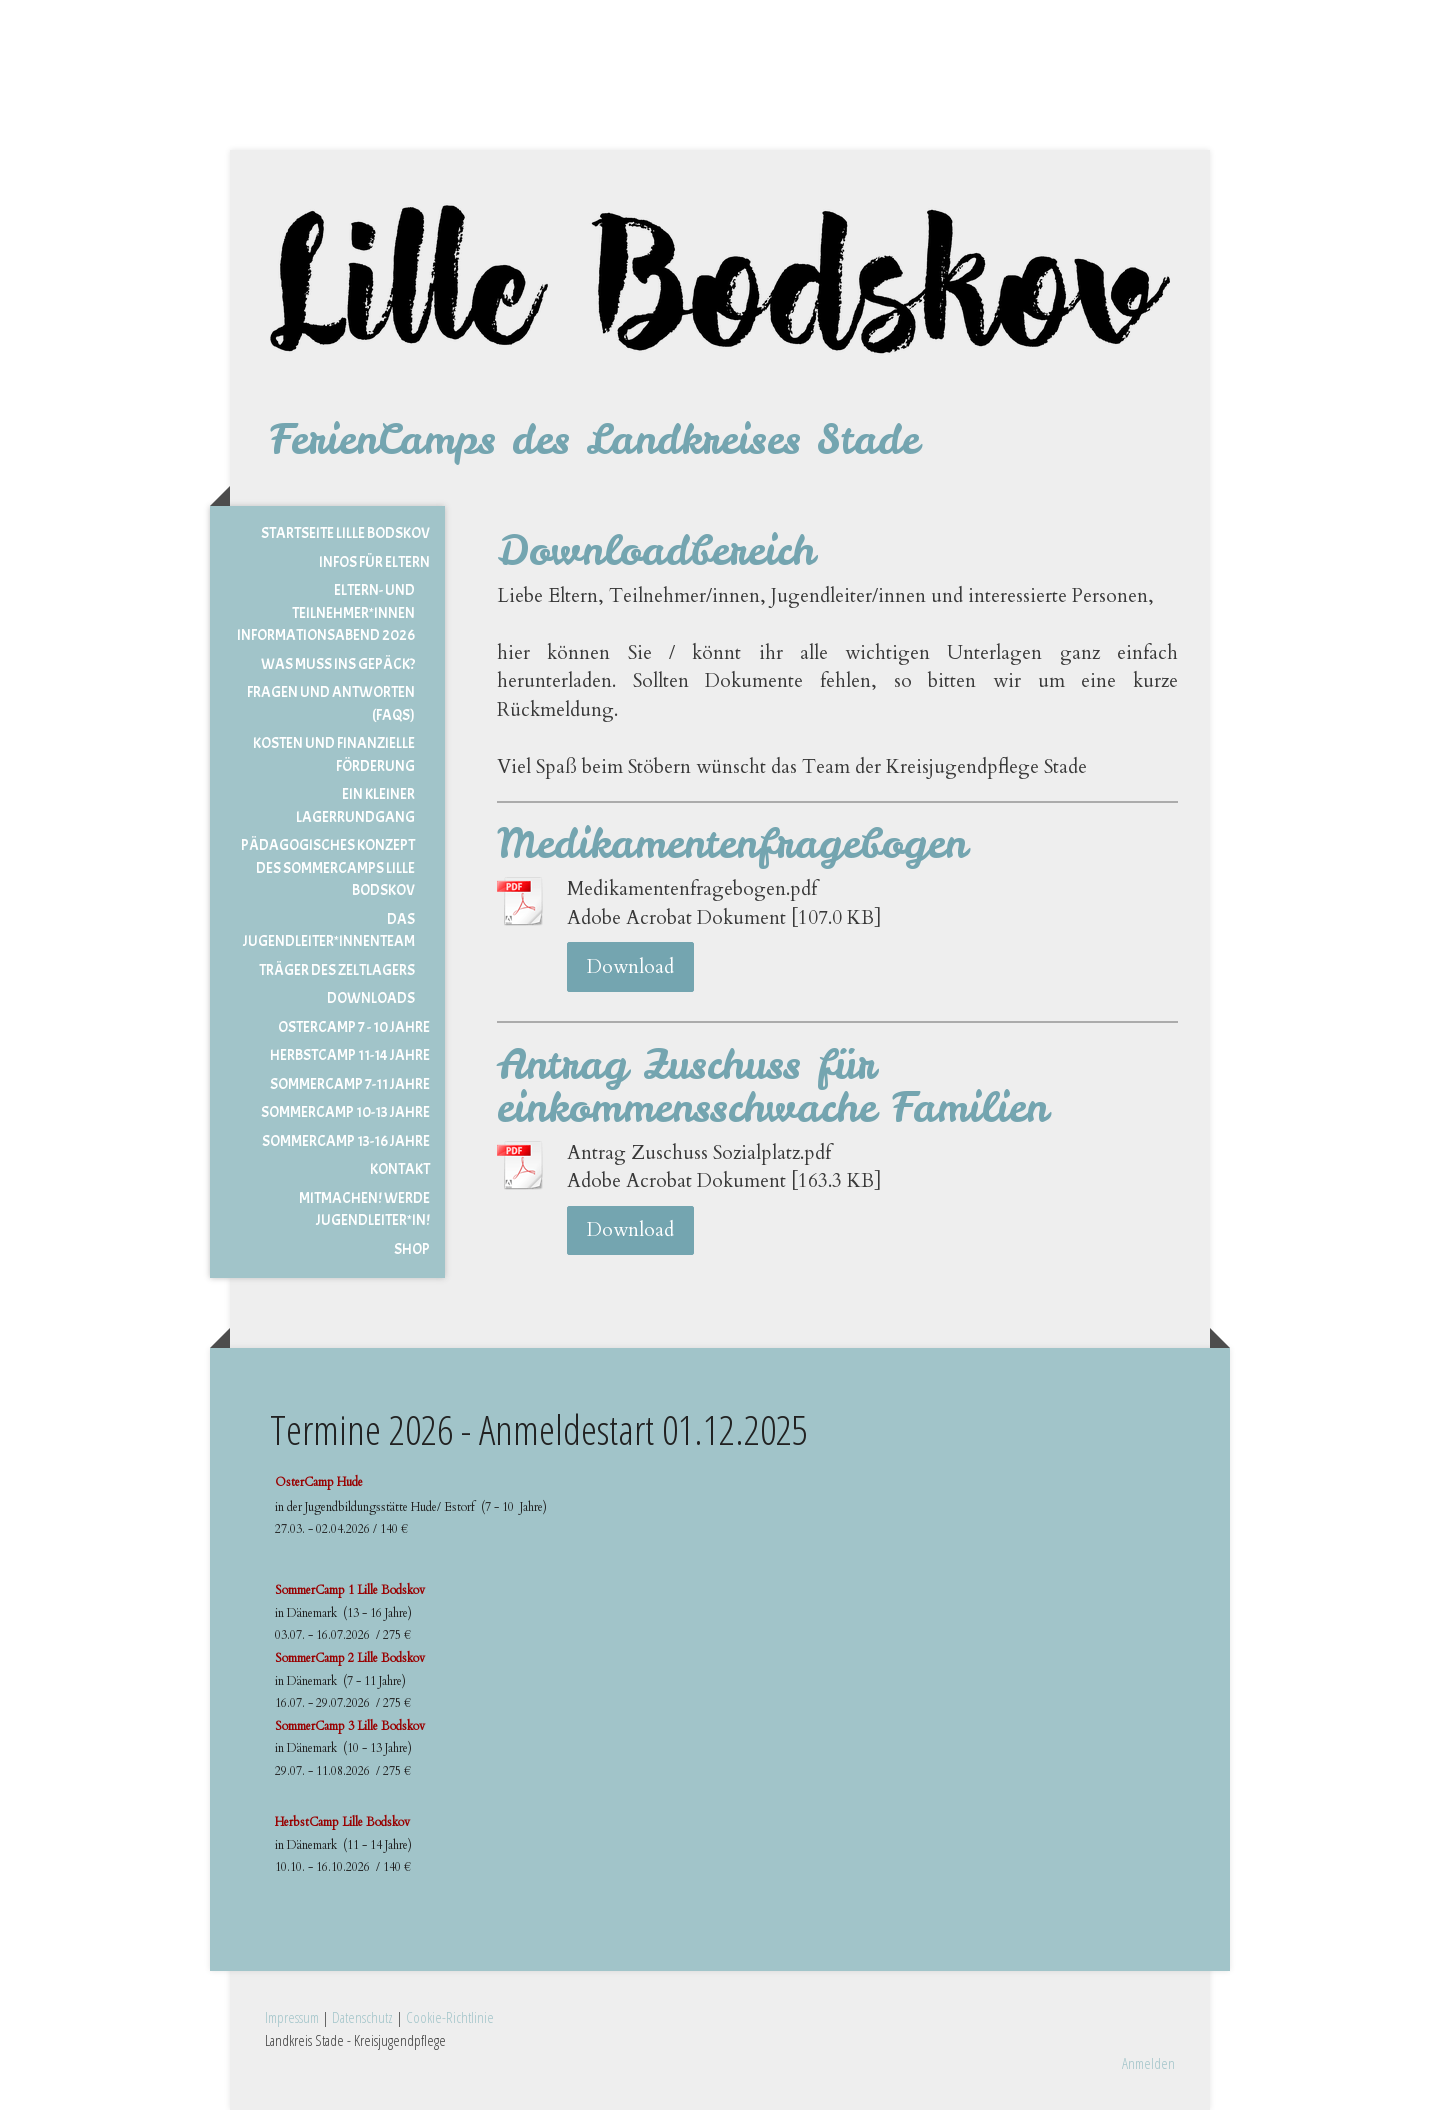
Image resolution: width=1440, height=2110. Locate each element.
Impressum (292, 2017)
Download (630, 967)
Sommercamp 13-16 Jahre (346, 1141)
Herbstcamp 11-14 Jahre (350, 1055)
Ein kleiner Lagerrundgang (355, 806)
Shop (412, 1249)
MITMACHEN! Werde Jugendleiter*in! (364, 1210)
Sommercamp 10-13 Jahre (345, 1112)
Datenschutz (362, 2017)
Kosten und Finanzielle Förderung (334, 755)
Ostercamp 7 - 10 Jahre (354, 1027)
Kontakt (400, 1169)
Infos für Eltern (374, 562)
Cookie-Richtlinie (450, 2017)
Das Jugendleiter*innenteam (329, 931)
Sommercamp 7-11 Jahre (350, 1084)
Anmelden (1148, 2063)
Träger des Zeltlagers (337, 970)
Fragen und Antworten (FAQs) (331, 704)
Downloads (371, 998)
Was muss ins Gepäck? (338, 664)
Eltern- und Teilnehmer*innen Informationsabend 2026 (326, 613)
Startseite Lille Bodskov (345, 533)
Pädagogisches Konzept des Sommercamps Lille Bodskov (328, 868)
